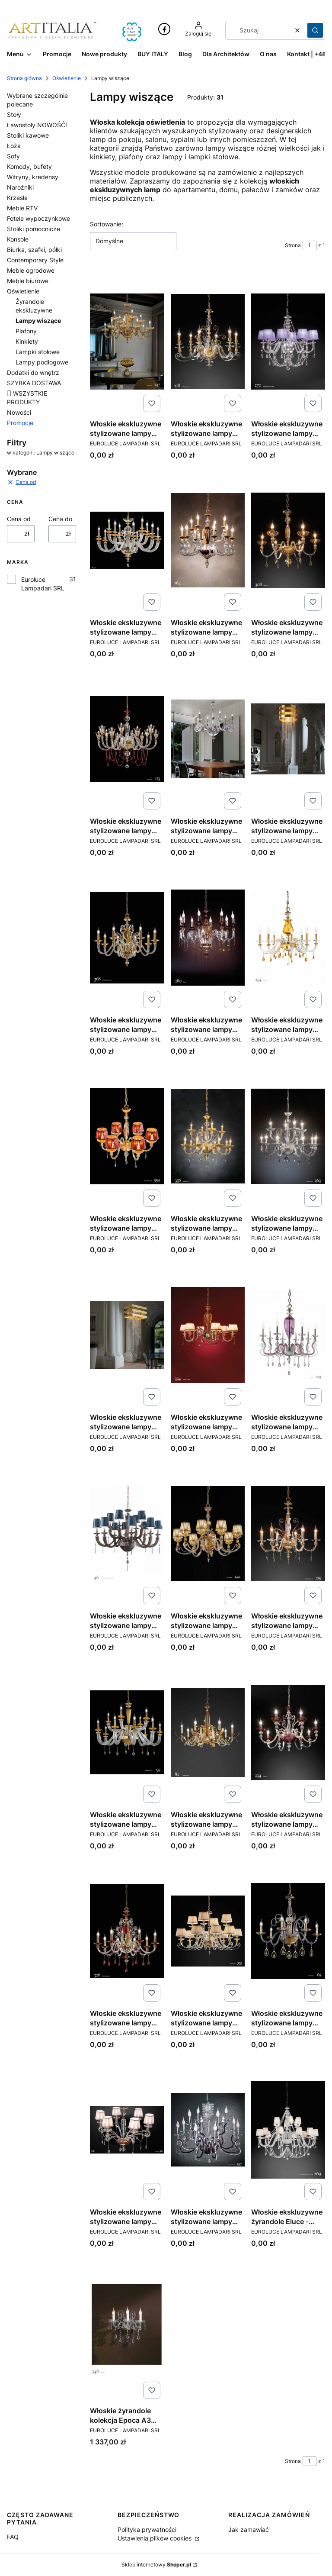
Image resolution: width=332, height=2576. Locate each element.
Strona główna (24, 78)
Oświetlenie (66, 78)
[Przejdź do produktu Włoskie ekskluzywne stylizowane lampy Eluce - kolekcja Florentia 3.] (288, 1136)
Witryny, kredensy (32, 177)
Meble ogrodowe (30, 270)
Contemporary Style (35, 260)
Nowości (19, 412)
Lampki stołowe (38, 351)
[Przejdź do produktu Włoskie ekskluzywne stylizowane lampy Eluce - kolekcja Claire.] (127, 739)
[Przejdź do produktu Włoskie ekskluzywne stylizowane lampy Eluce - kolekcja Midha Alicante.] (288, 1534)
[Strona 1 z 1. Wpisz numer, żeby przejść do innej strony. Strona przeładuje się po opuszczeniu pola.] (309, 245)
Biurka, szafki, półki (34, 249)
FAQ (13, 2537)
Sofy (13, 156)
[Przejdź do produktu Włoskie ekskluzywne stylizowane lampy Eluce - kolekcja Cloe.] (208, 739)
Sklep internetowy (156, 2564)
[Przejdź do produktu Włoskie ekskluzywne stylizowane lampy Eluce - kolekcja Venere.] (127, 2130)
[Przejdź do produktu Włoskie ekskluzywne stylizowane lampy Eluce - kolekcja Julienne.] (127, 1534)
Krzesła (17, 197)
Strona (293, 245)
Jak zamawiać (248, 2529)
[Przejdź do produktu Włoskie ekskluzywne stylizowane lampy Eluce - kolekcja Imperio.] (208, 1335)
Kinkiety (27, 341)
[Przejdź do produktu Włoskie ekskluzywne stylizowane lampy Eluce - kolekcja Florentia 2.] (208, 1136)
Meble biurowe (27, 280)
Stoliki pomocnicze (33, 228)
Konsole (18, 239)
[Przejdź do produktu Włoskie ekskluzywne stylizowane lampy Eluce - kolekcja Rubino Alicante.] (127, 1931)
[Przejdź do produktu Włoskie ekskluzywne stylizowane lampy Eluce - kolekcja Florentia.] (127, 1136)
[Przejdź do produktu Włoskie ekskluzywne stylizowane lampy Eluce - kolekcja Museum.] (127, 1732)
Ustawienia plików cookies (155, 2538)
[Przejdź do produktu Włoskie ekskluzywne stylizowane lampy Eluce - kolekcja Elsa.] (208, 938)
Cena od (19, 518)
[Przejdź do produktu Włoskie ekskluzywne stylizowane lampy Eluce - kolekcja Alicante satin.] (208, 342)
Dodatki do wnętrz (33, 372)
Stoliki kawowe (28, 135)
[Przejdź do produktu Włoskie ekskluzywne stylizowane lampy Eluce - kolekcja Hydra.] (127, 1335)
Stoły (14, 114)
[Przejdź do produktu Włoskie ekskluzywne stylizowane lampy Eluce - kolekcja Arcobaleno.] (288, 342)
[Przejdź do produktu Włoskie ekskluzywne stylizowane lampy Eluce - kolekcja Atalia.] (127, 540)
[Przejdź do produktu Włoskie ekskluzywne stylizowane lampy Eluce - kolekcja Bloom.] (288, 540)
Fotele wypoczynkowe (38, 218)
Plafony (26, 331)
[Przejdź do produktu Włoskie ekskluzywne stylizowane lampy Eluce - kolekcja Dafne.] (288, 739)
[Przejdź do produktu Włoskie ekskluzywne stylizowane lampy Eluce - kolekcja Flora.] (288, 938)
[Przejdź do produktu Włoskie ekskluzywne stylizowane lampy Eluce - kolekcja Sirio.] (208, 1931)
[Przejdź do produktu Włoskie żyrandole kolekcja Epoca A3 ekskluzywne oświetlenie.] (127, 2328)
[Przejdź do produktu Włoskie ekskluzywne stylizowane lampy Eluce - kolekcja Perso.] (288, 1732)
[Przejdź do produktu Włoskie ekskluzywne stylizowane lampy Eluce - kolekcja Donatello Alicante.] (127, 938)
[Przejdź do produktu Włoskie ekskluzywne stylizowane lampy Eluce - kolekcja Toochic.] (288, 1931)
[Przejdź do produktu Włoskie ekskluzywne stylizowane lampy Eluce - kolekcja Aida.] (127, 342)
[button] (315, 30)
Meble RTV (22, 208)
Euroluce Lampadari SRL (42, 584)
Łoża (14, 145)
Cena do (60, 518)
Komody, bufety (29, 166)
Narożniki (20, 187)
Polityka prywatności (147, 2529)
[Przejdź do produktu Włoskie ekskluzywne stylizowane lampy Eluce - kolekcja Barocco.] (208, 540)
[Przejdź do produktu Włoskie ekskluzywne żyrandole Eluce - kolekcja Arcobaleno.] (288, 2130)
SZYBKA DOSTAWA (34, 383)
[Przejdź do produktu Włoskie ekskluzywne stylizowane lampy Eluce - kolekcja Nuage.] (208, 1732)
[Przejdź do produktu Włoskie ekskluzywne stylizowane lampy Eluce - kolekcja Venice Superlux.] (208, 2130)
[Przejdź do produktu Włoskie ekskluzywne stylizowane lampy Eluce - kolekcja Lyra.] (208, 1534)
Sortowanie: (106, 224)
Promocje (20, 422)
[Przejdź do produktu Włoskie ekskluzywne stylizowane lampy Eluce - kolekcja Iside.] (288, 1335)
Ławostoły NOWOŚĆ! (37, 125)
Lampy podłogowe (42, 362)
